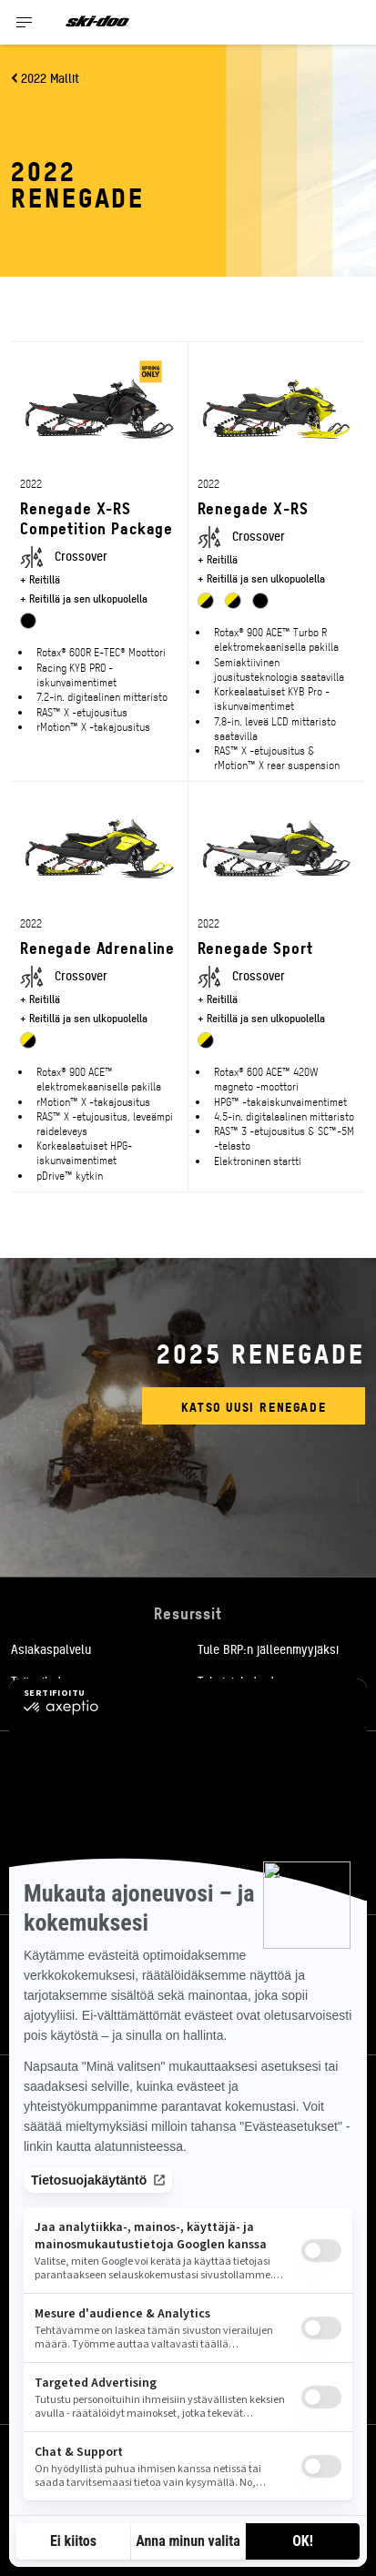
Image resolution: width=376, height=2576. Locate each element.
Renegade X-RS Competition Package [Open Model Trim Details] (96, 517)
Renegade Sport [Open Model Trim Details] (255, 947)
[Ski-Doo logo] (97, 22)
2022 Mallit (50, 77)
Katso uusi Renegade (254, 1406)
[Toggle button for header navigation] (24, 22)
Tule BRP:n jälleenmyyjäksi (268, 1648)
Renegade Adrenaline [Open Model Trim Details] (97, 947)
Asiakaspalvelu (51, 1648)
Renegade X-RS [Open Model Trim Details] (253, 507)
